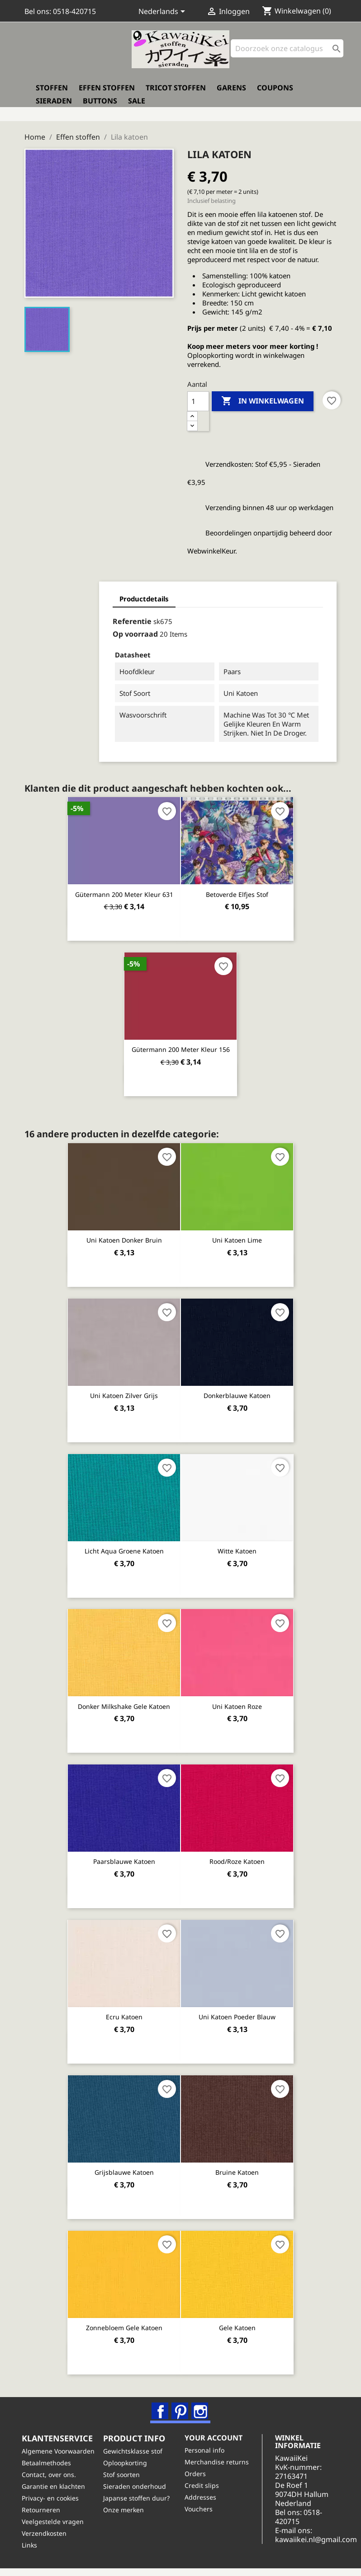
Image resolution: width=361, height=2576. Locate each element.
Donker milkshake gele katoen (124, 1700)
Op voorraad (74, 629)
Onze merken (126, 2508)
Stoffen (52, 94)
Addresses (203, 2495)
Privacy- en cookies (52, 2505)
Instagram (201, 2404)
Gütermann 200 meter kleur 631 (124, 890)
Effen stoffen (107, 94)
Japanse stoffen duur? (139, 2496)
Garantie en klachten (56, 2494)
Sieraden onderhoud (137, 2484)
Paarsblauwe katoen (124, 1855)
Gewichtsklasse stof (135, 2449)
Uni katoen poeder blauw (237, 2010)
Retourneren (43, 2517)
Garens (231, 94)
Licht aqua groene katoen (124, 1545)
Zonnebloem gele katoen (124, 2320)
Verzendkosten (46, 2541)
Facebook (161, 2404)
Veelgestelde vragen (55, 2529)
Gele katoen (237, 2320)
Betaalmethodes (49, 2470)
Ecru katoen (124, 2010)
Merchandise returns (219, 2460)
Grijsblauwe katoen (124, 2165)
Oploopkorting (128, 2461)
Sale (136, 107)
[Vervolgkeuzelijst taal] (163, 12)
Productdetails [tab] (83, 594)
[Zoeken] (287, 54)
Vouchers (201, 2507)
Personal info (207, 2448)
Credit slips (204, 2483)
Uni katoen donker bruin (124, 1235)
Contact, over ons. (51, 2482)
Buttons (100, 107)
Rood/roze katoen (237, 1855)
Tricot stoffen (176, 94)
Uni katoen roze (237, 1700)
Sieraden (54, 107)
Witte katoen (237, 1545)
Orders (198, 2472)
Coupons (275, 94)
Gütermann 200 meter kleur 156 (181, 1045)
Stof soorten (124, 2472)
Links (32, 2552)
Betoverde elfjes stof (237, 890)
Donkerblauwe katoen (237, 1390)
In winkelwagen (262, 397)
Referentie (71, 617)
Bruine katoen (237, 2165)
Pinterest (181, 2404)
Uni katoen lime (237, 1235)
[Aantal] (198, 397)
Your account (216, 2435)
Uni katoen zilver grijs (124, 1390)
